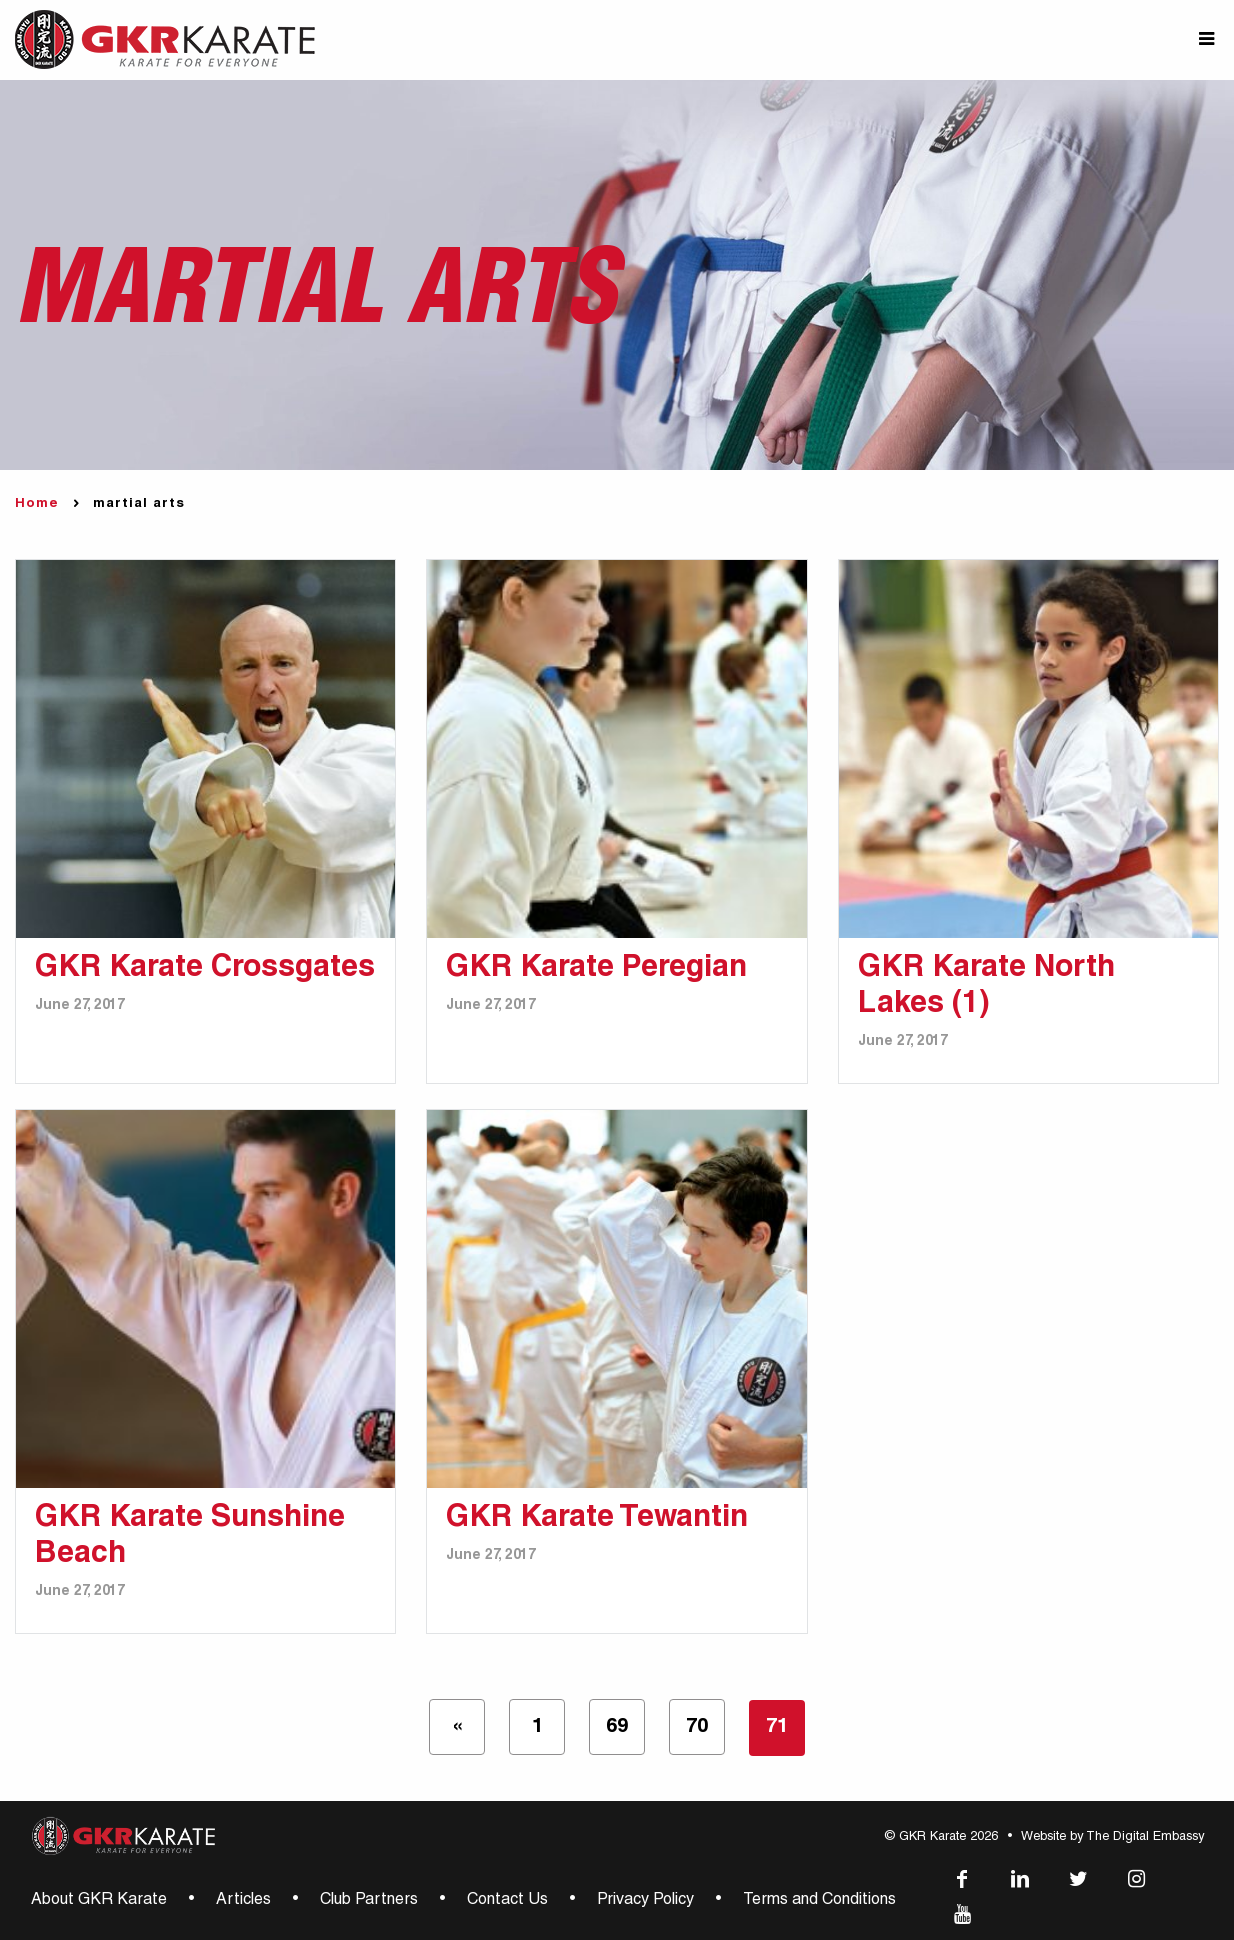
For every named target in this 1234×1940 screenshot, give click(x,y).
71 (777, 1728)
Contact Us (507, 1901)
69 (617, 1728)
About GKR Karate (99, 1901)
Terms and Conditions (819, 1901)
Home (37, 504)
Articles (243, 1901)
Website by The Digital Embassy (1112, 1837)
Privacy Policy (645, 1901)
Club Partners (369, 1901)
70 (697, 1728)
